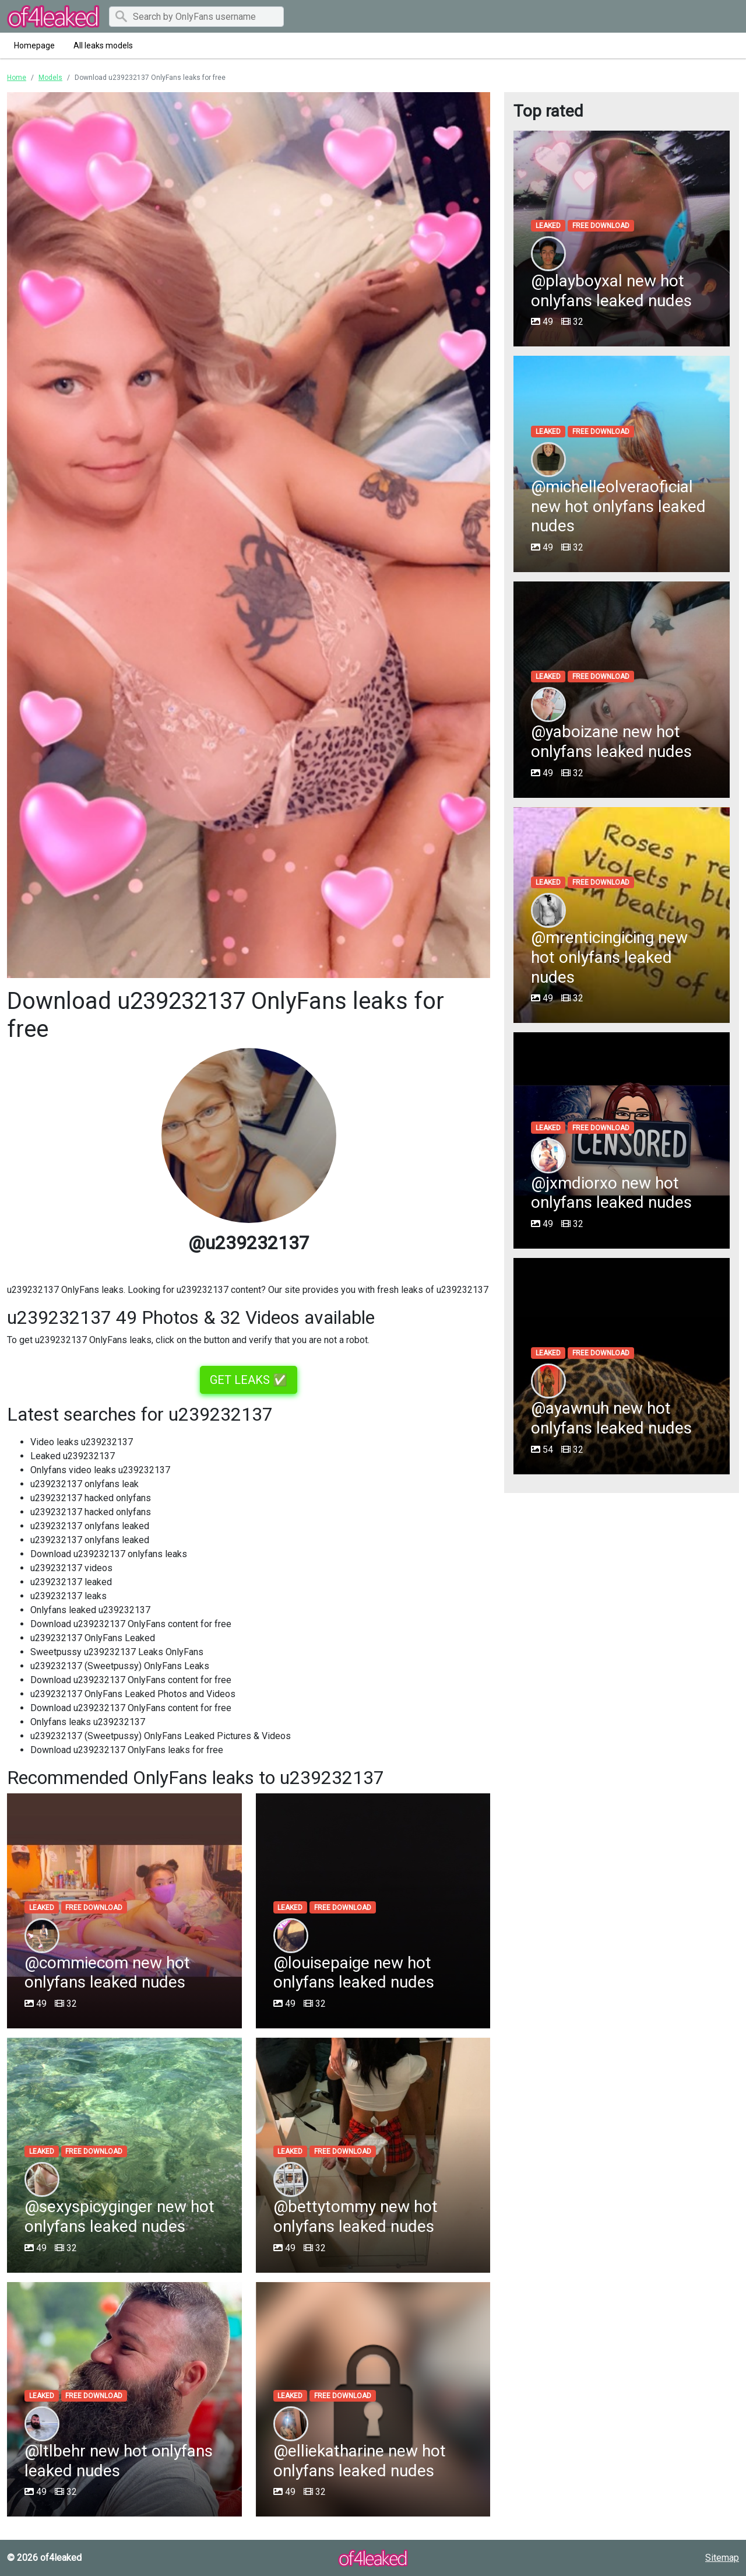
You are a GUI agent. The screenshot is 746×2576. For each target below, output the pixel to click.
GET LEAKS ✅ (248, 1380)
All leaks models (103, 45)
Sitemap (722, 2557)
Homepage (34, 45)
